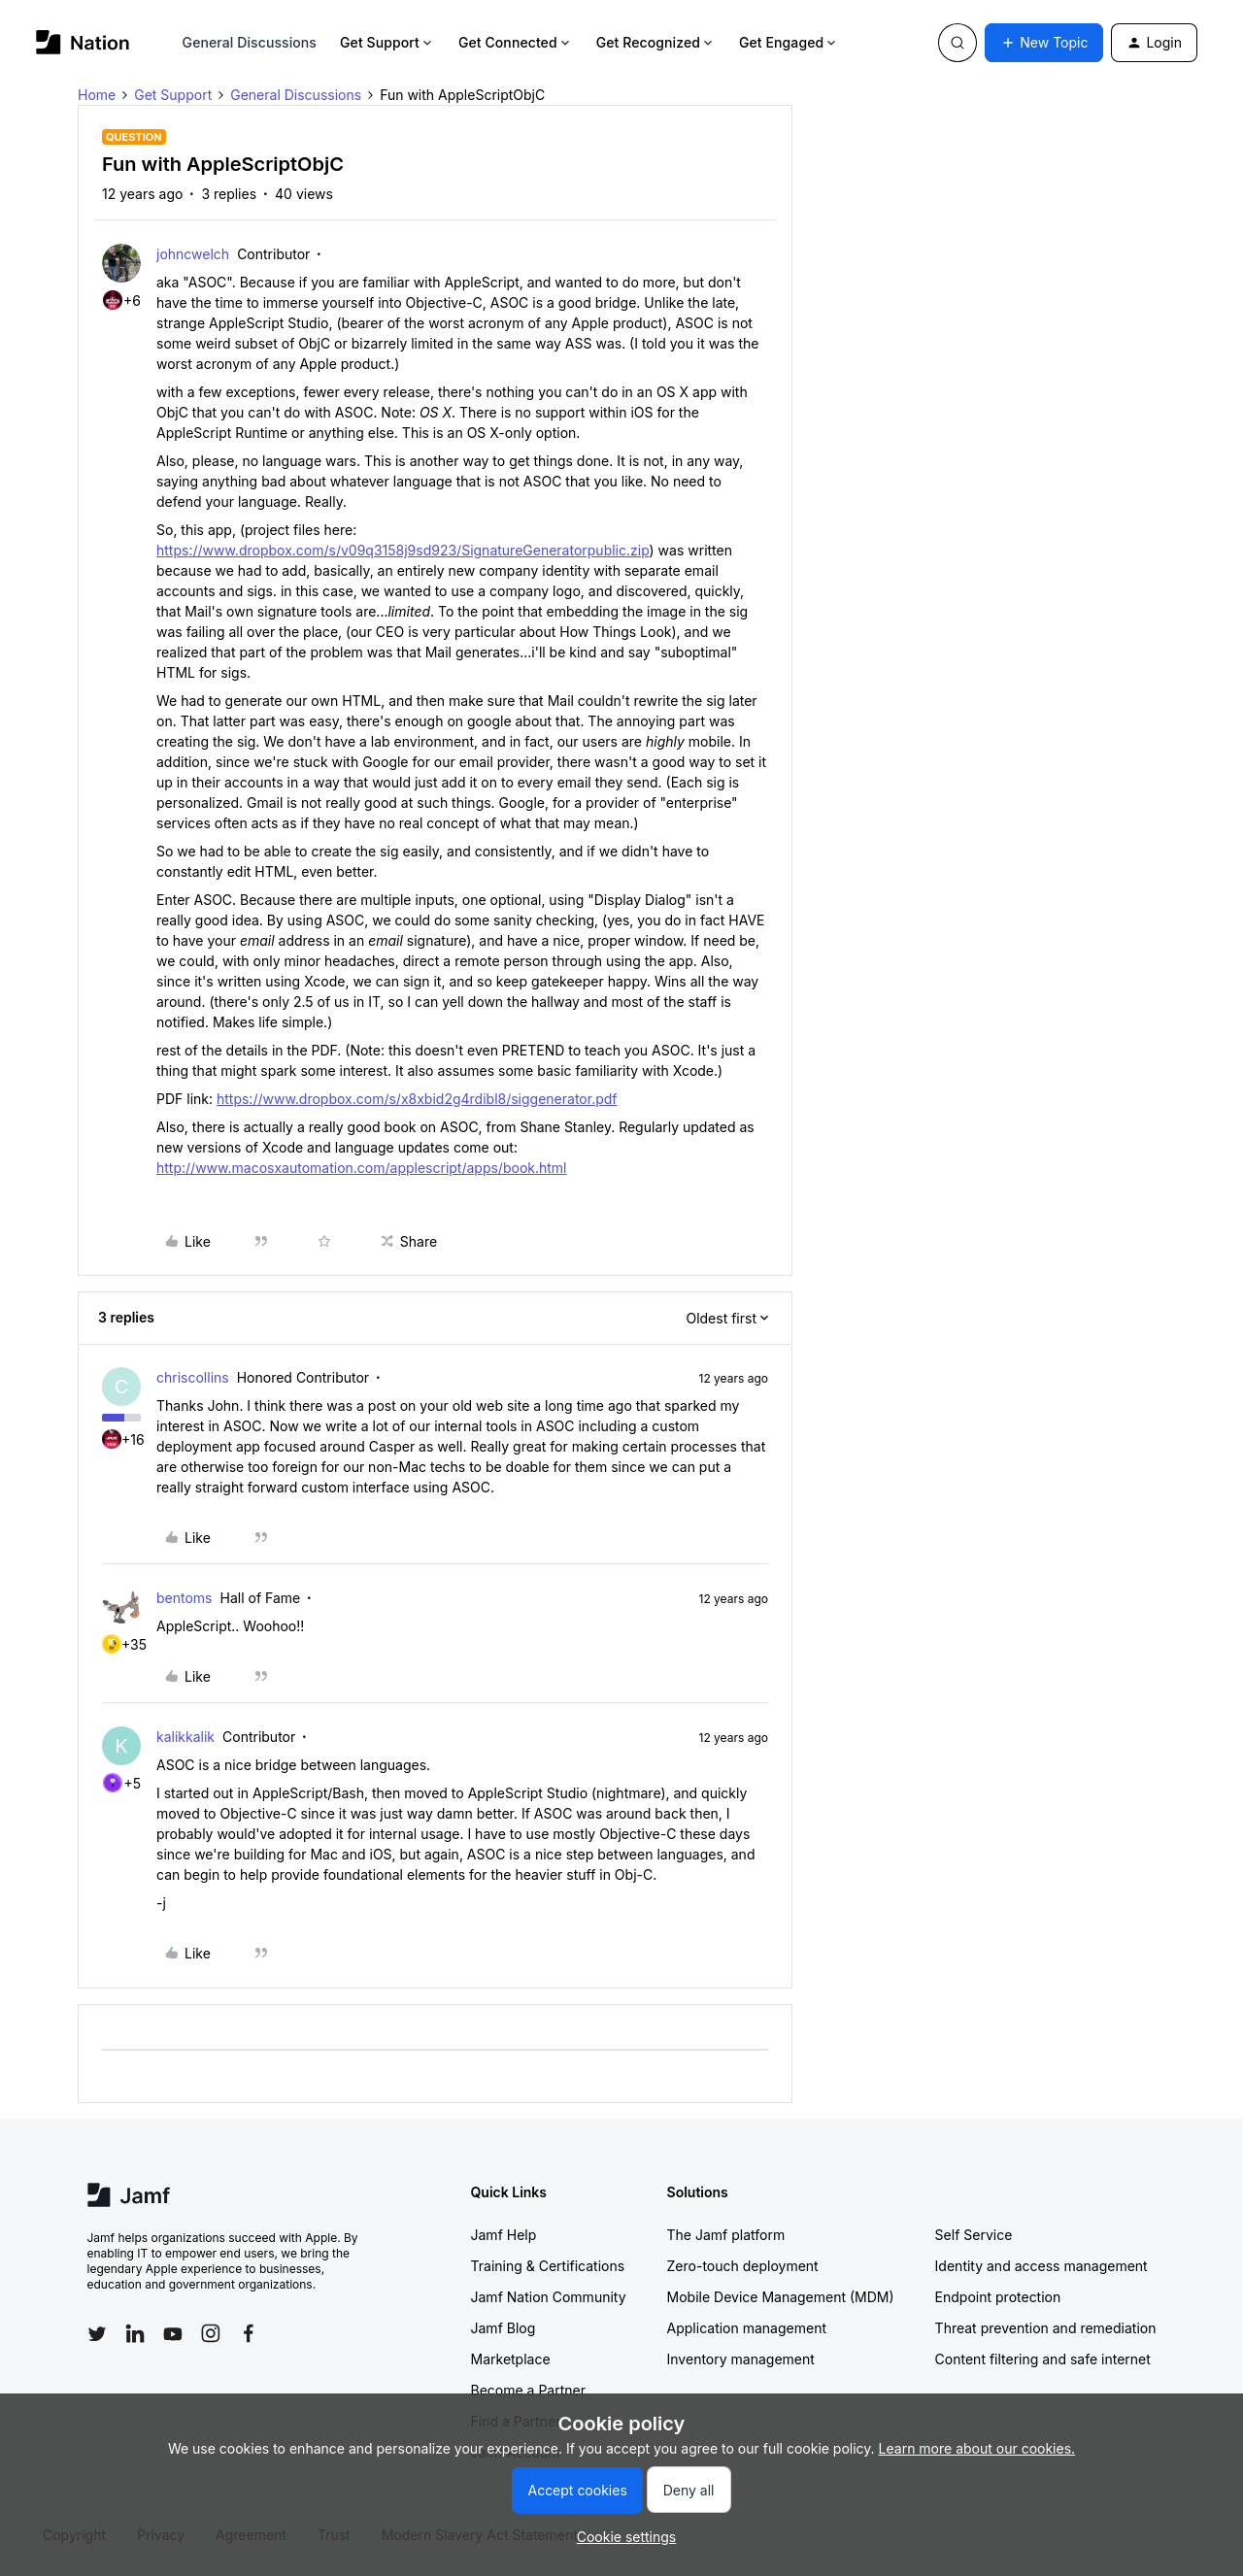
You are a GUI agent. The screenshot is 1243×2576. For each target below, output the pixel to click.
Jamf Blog (503, 2328)
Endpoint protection (998, 2297)
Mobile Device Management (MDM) (780, 2297)
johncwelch (192, 254)
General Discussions (250, 42)
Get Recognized (656, 42)
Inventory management (741, 2359)
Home (97, 94)
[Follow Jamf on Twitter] (97, 2334)
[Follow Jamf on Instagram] (210, 2333)
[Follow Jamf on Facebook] (248, 2333)
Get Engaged (789, 42)
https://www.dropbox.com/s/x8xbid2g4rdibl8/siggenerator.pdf (417, 1098)
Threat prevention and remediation (1046, 2328)
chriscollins (192, 1377)
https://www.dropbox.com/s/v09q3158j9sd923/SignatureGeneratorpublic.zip (403, 550)
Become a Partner (528, 2390)
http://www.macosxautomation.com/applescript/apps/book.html (361, 1167)
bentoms (184, 1597)
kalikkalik (185, 1736)
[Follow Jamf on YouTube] (173, 2333)
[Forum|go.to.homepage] (83, 42)
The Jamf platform (726, 2234)
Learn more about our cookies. (977, 2448)
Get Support (387, 42)
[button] (1044, 42)
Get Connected (515, 42)
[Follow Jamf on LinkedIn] (135, 2333)
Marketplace (511, 2359)
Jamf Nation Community (548, 2297)
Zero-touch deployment (743, 2266)
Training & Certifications (548, 2266)
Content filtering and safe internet (1043, 2359)
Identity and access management (1041, 2266)
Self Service (974, 2234)
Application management (746, 2328)
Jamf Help (504, 2234)
